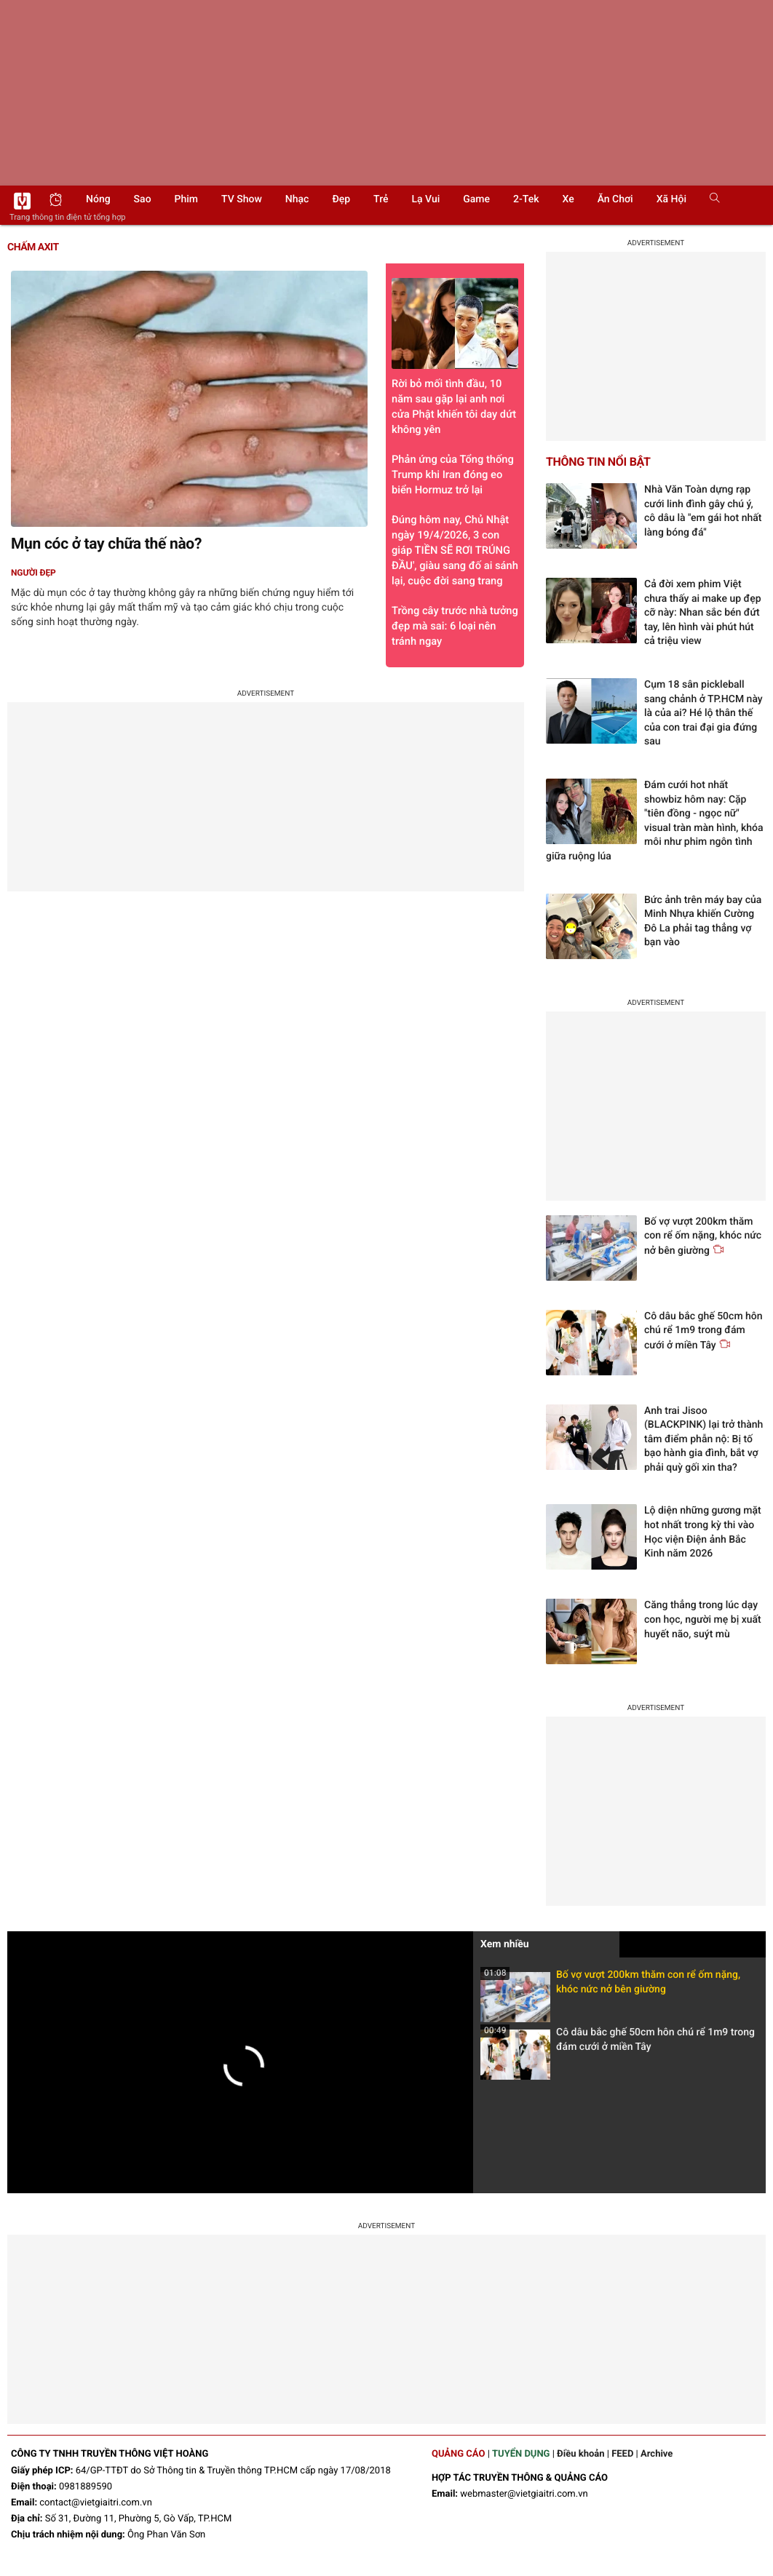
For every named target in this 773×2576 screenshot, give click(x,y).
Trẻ (380, 199)
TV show (241, 199)
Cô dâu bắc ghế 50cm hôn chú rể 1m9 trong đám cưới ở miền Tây (617, 2044)
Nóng (98, 199)
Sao (142, 199)
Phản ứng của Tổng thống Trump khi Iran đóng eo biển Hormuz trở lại (453, 474)
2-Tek (526, 199)
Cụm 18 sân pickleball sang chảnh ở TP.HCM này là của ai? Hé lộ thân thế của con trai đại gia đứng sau (703, 713)
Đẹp (341, 199)
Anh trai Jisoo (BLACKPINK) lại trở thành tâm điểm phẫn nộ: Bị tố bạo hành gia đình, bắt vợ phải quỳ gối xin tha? (703, 1439)
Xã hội (671, 199)
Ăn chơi (615, 199)
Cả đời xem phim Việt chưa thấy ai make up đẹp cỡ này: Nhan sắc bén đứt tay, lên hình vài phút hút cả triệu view (702, 613)
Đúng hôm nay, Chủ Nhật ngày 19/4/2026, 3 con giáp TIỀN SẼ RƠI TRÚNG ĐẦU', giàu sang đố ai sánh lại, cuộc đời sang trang (455, 550)
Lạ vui (425, 199)
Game (476, 199)
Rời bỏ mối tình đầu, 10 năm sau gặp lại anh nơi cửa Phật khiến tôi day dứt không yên (455, 357)
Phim (186, 199)
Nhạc (297, 199)
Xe (568, 199)
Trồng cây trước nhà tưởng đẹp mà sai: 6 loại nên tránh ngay (455, 626)
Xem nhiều (504, 1944)
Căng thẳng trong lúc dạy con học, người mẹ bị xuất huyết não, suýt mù (702, 1619)
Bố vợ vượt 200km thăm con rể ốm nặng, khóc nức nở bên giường (610, 1986)
